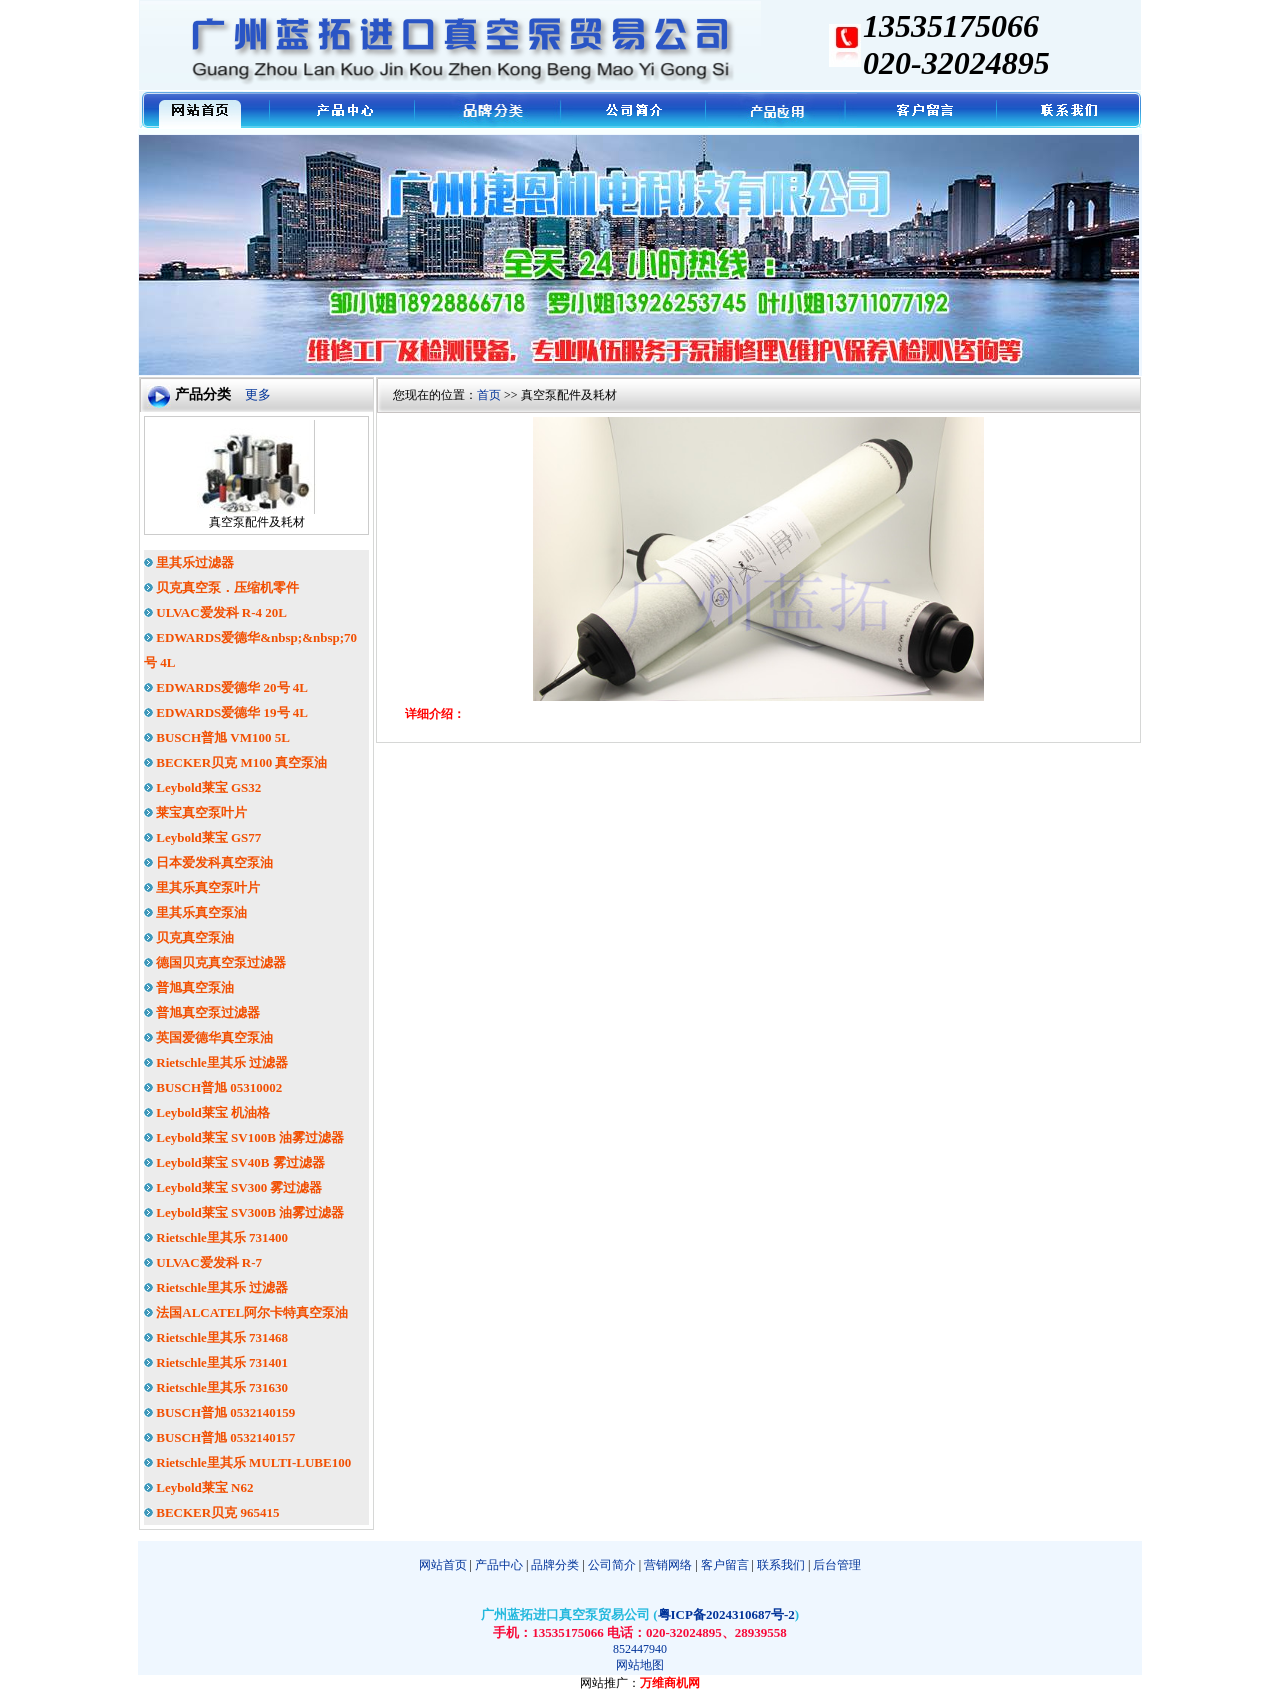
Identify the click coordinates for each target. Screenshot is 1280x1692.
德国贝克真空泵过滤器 (215, 962)
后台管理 (837, 1565)
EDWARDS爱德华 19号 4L (226, 712)
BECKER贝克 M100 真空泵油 (235, 762)
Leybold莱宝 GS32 (202, 787)
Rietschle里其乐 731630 (216, 1387)
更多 (258, 394)
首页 (489, 395)
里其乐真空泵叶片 (202, 887)
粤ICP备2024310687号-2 (726, 1614)
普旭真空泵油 (189, 987)
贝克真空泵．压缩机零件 (221, 587)
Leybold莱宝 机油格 (207, 1112)
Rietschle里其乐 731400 (216, 1237)
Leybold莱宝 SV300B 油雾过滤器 (244, 1212)
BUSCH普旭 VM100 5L (217, 737)
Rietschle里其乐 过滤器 (216, 1062)
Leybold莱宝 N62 (198, 1487)
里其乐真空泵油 (195, 912)
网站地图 (640, 1665)
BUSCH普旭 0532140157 (219, 1437)
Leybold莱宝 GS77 (202, 837)
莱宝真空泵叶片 (195, 812)
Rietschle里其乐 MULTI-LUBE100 (247, 1462)
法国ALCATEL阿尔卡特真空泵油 (246, 1312)
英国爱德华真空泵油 (208, 1037)
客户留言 (725, 1565)
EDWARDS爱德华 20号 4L (226, 687)
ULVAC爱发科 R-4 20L (215, 612)
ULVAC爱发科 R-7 (203, 1262)
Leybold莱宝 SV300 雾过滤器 (233, 1187)
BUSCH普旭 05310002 (213, 1087)
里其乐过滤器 (189, 562)
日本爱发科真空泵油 (208, 862)
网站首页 (443, 1565)
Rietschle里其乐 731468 (216, 1337)
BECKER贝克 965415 (211, 1512)
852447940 (640, 1649)
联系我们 (781, 1565)
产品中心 (497, 1565)
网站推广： (610, 1683)
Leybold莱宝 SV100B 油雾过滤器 (244, 1137)
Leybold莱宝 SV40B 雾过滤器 (234, 1162)
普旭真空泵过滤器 (202, 1012)
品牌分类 (555, 1565)
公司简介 (612, 1565)
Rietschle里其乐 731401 (216, 1362)
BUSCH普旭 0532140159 (219, 1412)
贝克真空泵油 (189, 937)
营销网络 (668, 1565)
